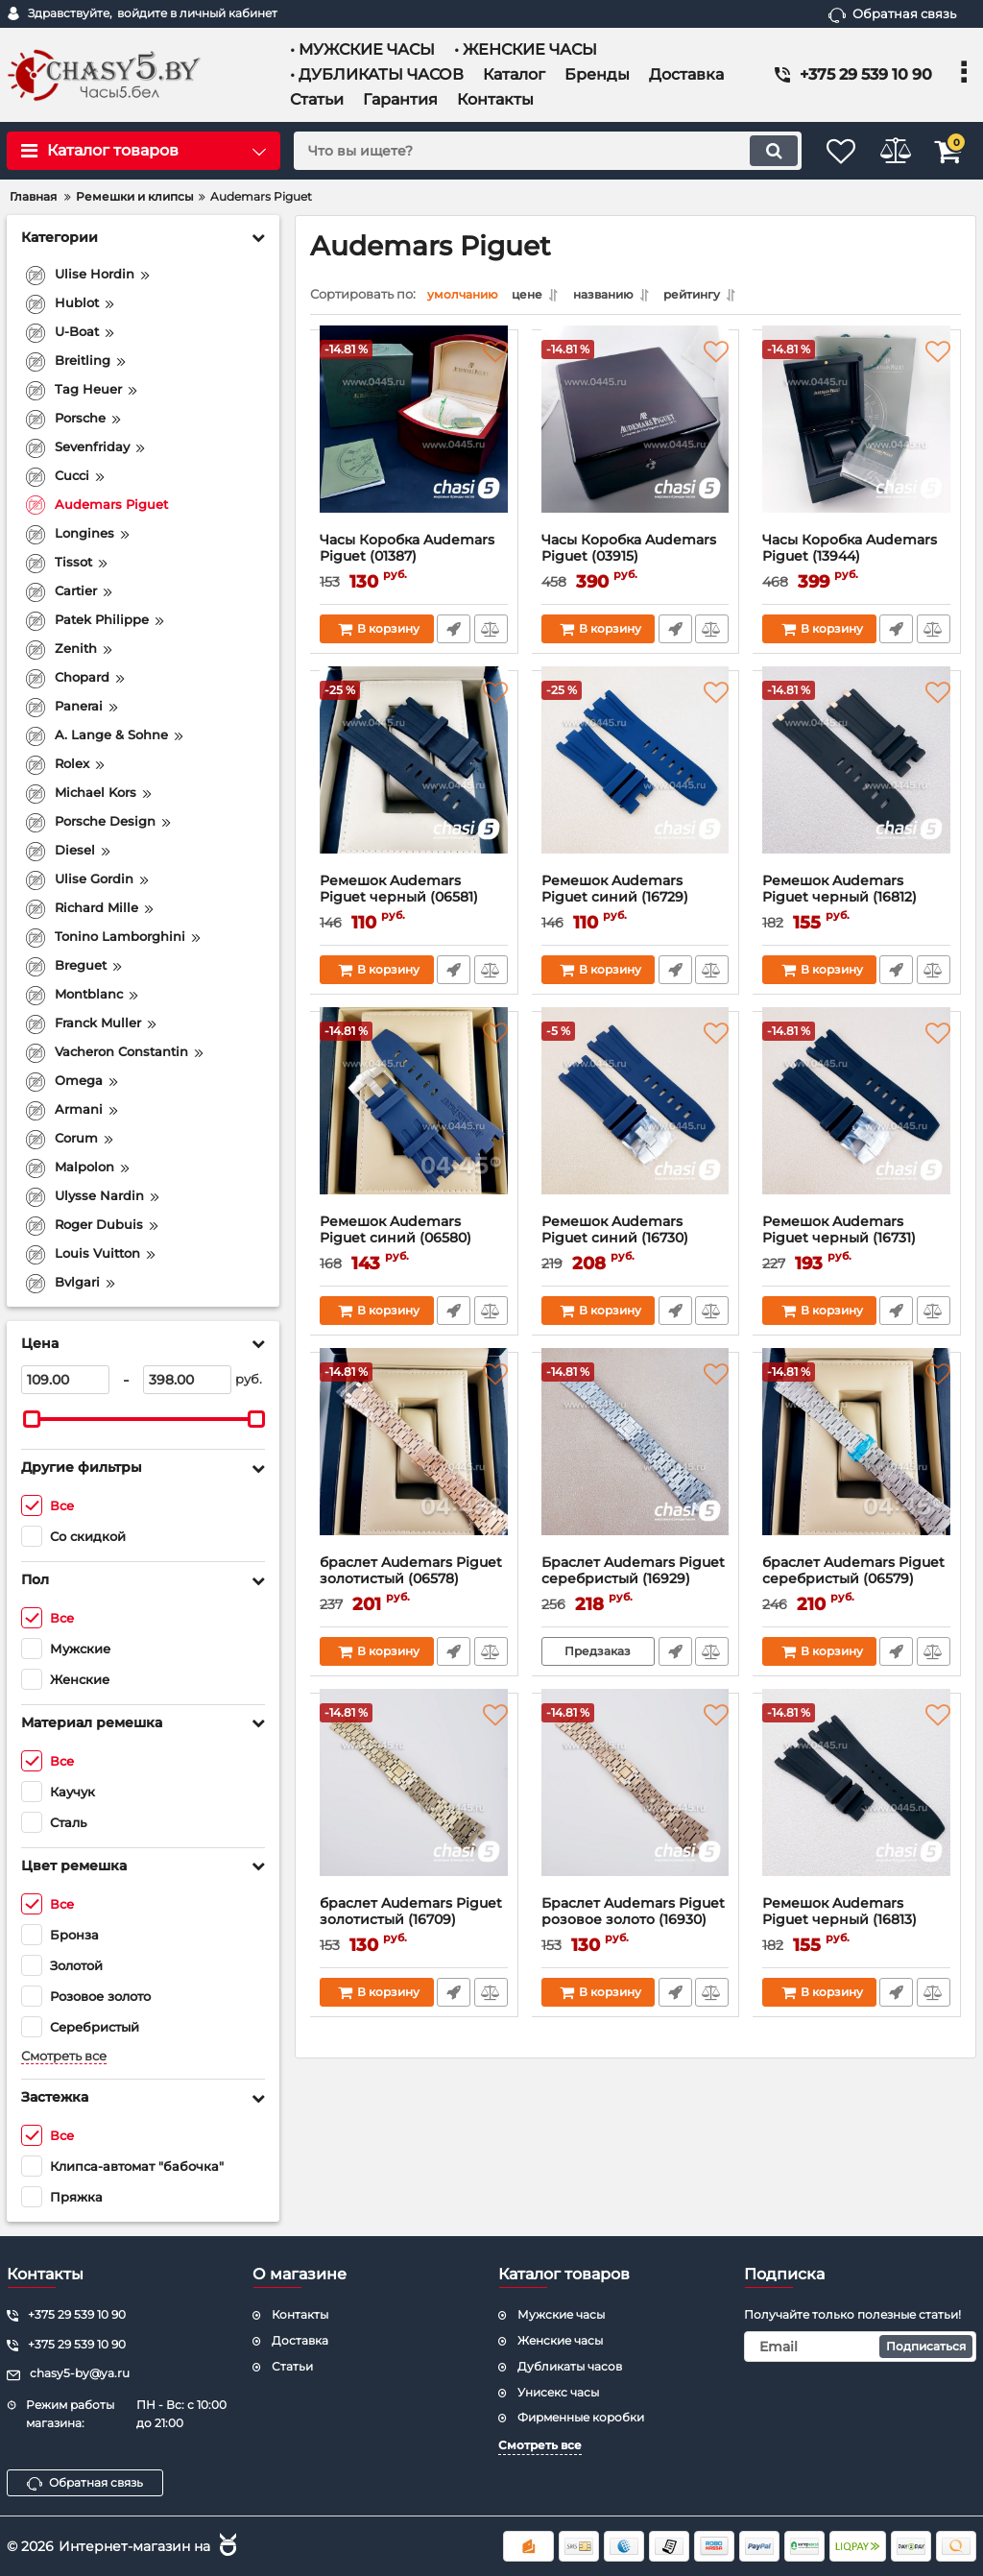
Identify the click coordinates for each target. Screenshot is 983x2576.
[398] (187, 1379)
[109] (65, 1379)
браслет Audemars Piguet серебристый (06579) (856, 1584)
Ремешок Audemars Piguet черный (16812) (856, 902)
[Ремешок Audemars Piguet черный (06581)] (414, 782)
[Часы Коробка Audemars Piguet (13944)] (856, 441)
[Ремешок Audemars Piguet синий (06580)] (414, 1122)
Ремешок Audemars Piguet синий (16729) (636, 902)
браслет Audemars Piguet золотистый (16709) (414, 1925)
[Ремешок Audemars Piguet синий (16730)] (636, 1122)
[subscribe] (860, 2346)
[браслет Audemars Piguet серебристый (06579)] (856, 1463)
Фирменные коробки (580, 2417)
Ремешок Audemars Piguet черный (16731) (856, 1243)
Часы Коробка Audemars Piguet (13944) (856, 562)
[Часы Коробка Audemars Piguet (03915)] (636, 441)
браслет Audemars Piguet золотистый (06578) (414, 1584)
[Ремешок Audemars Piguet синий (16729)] (636, 782)
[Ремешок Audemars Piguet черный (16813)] (856, 1804)
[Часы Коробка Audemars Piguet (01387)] (414, 441)
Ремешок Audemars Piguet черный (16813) (856, 1925)
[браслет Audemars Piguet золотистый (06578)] (414, 1463)
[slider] (31, 1419)
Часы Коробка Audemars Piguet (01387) (414, 562)
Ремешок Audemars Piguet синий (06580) (414, 1243)
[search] (527, 151)
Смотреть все (64, 2056)
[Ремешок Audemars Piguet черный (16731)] (856, 1122)
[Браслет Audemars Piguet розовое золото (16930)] (636, 1804)
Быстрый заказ (452, 633)
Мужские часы (561, 2314)
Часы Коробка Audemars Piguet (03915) (636, 562)
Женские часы (560, 2340)
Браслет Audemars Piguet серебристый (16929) (636, 1584)
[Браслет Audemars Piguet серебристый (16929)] (636, 1463)
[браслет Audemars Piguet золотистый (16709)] (414, 1804)
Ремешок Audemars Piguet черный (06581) (414, 902)
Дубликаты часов (569, 2366)
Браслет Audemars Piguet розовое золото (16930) (636, 1925)
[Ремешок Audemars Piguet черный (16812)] (856, 782)
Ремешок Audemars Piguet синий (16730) (636, 1243)
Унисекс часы (558, 2392)
